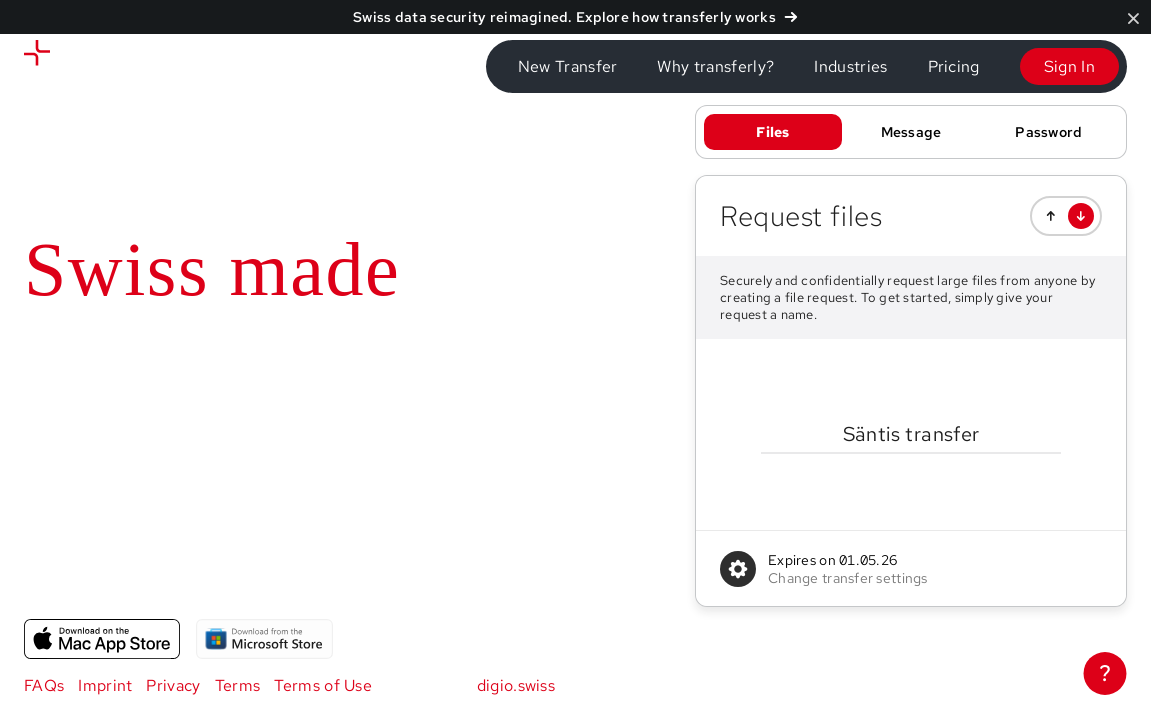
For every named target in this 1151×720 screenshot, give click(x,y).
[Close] (1133, 18)
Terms (238, 685)
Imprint (105, 685)
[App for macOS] (102, 639)
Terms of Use (323, 685)
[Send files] (109, 66)
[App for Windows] (264, 639)
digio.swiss (516, 685)
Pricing (954, 66)
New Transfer (568, 66)
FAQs (44, 685)
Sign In (1069, 66)
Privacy (173, 685)
